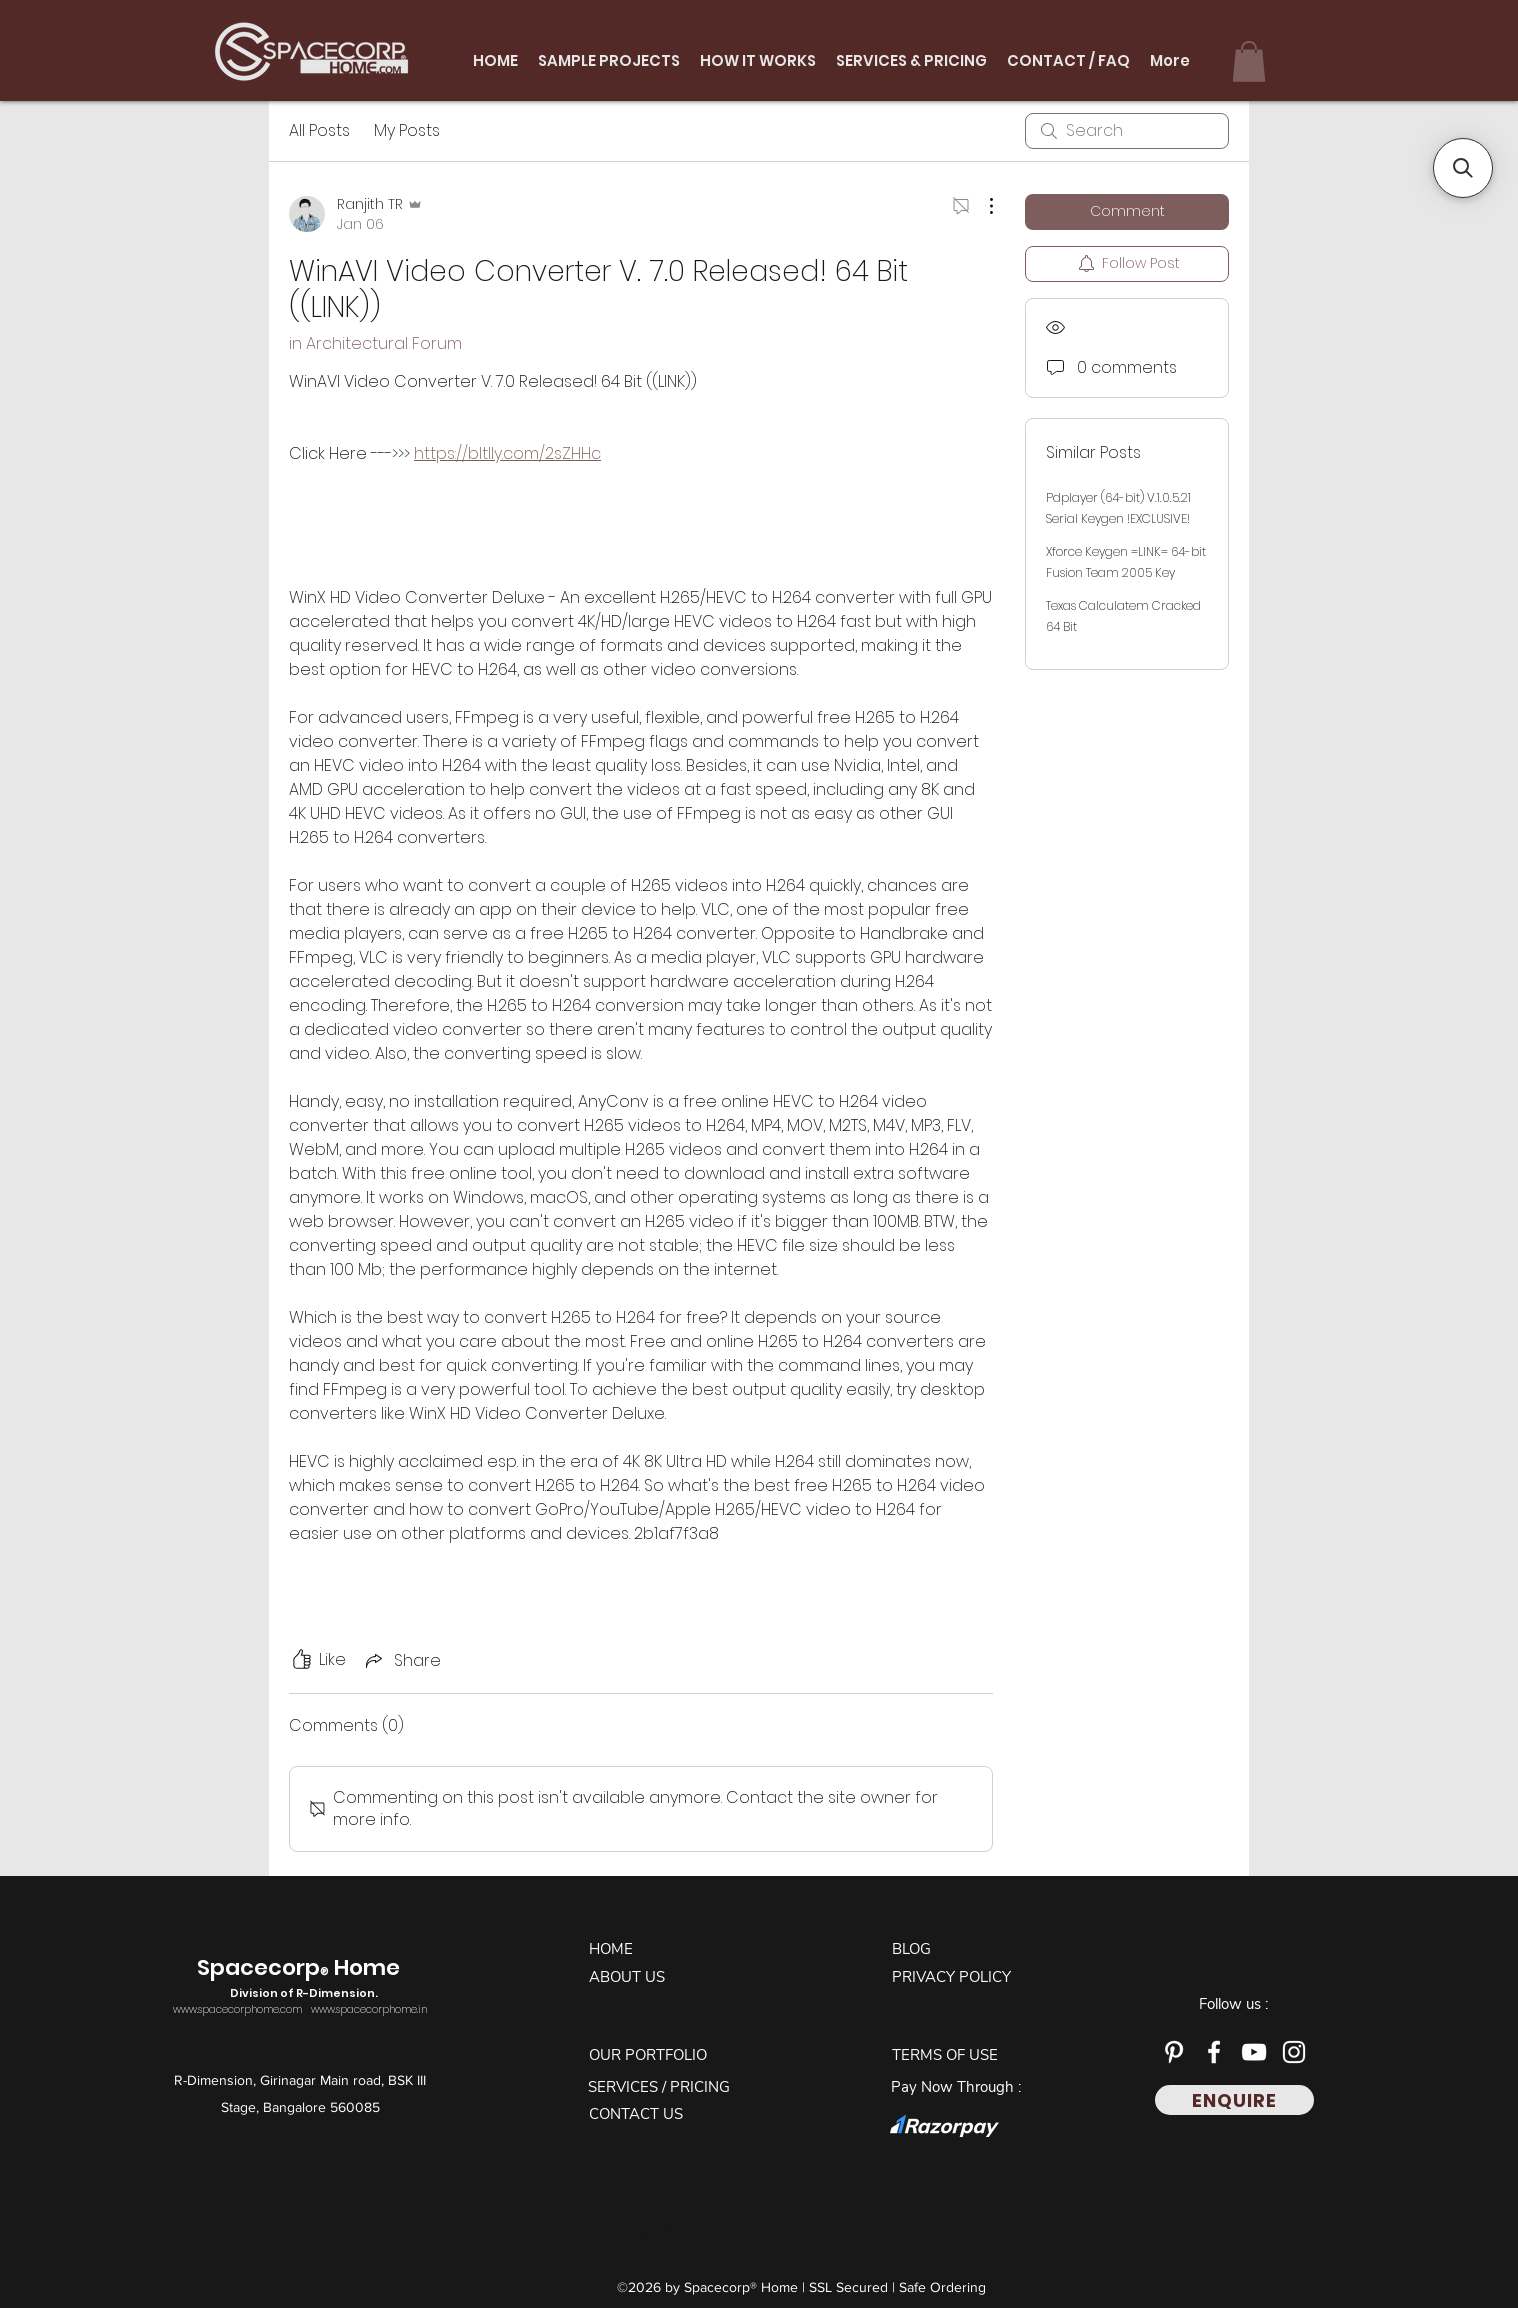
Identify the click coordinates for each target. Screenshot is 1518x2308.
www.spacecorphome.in (369, 2009)
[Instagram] (1294, 2052)
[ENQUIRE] (1234, 2100)
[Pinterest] (1174, 2052)
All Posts (319, 130)
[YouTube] (1254, 2052)
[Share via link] (401, 1660)
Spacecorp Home (301, 1978)
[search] (1127, 131)
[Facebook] (1214, 2052)
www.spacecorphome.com (237, 2009)
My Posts (407, 130)
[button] (1249, 61)
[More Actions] (981, 206)
